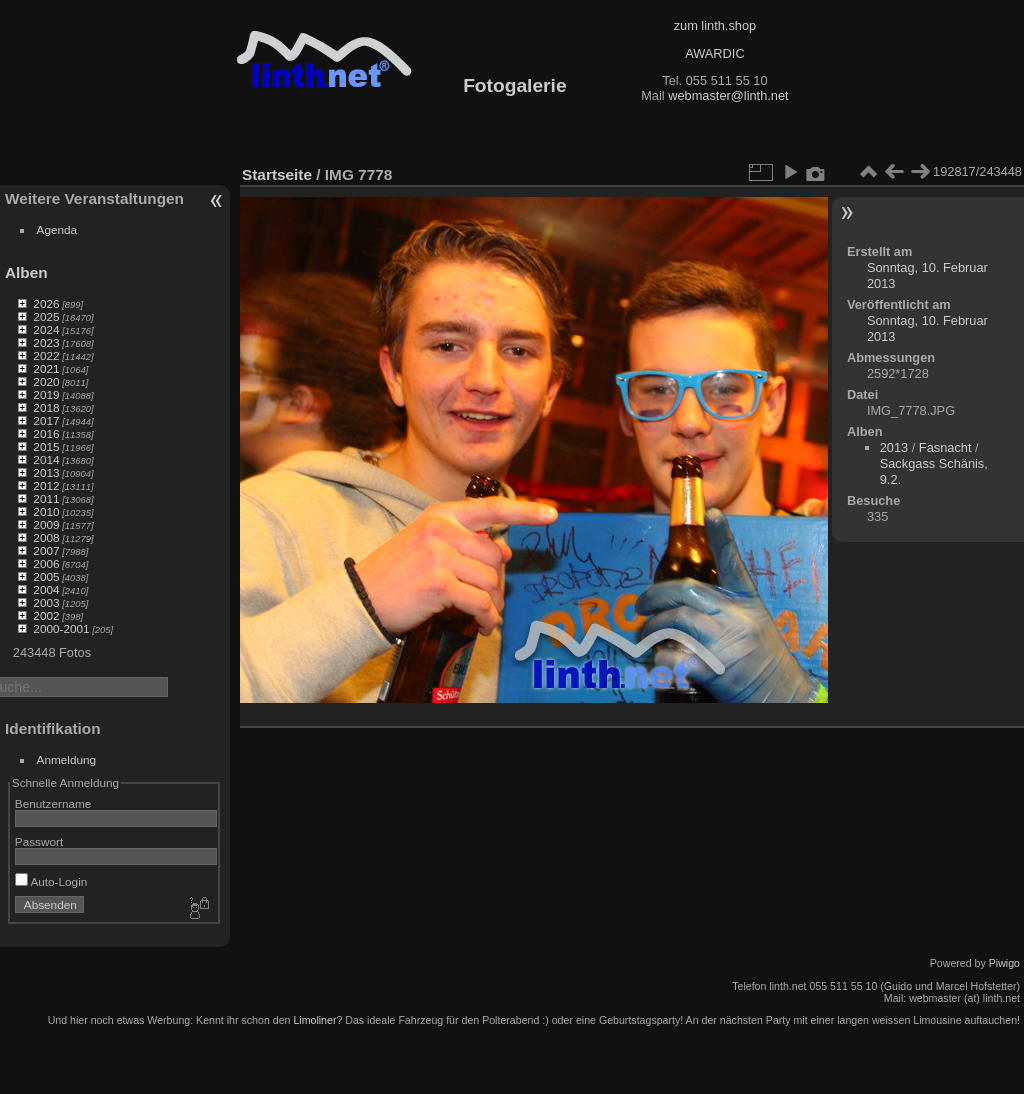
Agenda (57, 229)
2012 (46, 485)
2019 (46, 394)
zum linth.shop (715, 25)
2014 (46, 459)
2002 (46, 615)
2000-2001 (61, 628)
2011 (46, 498)
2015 (46, 446)
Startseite (277, 174)
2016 (46, 433)
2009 (46, 524)
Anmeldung (67, 759)
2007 (46, 550)
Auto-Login (51, 881)
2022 (46, 355)
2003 (46, 602)
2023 (46, 342)
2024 (46, 329)
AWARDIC (714, 53)
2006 (46, 563)
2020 (46, 381)
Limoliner (314, 1020)
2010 (46, 511)
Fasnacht (945, 447)
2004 (46, 589)
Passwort (39, 841)
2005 (46, 576)
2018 (46, 407)
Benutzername (53, 803)
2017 (46, 420)
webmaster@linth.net (728, 95)
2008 (46, 537)
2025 (46, 316)
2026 (46, 303)
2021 (46, 368)
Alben (26, 272)
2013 (46, 472)
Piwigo (1004, 963)
